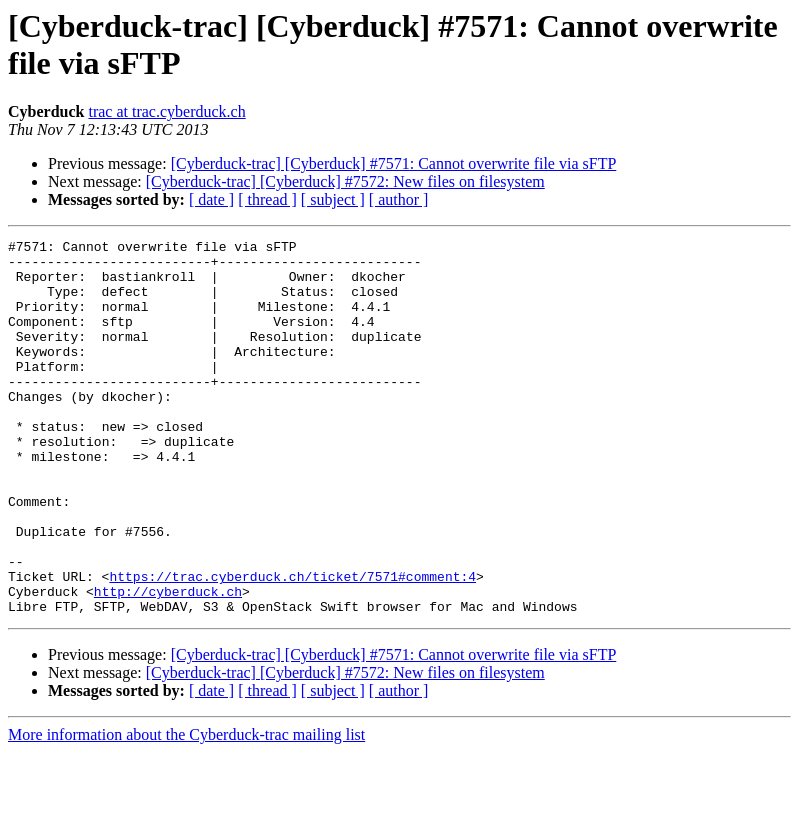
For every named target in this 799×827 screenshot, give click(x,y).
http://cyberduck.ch (168, 663)
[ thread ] (267, 199)
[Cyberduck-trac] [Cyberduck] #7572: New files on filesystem (345, 181)
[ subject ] (333, 199)
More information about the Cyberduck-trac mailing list (186, 809)
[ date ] (211, 199)
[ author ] (399, 199)
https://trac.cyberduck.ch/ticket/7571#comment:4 (292, 645)
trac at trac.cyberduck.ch (166, 111)
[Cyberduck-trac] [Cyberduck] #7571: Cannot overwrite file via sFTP (394, 163)
